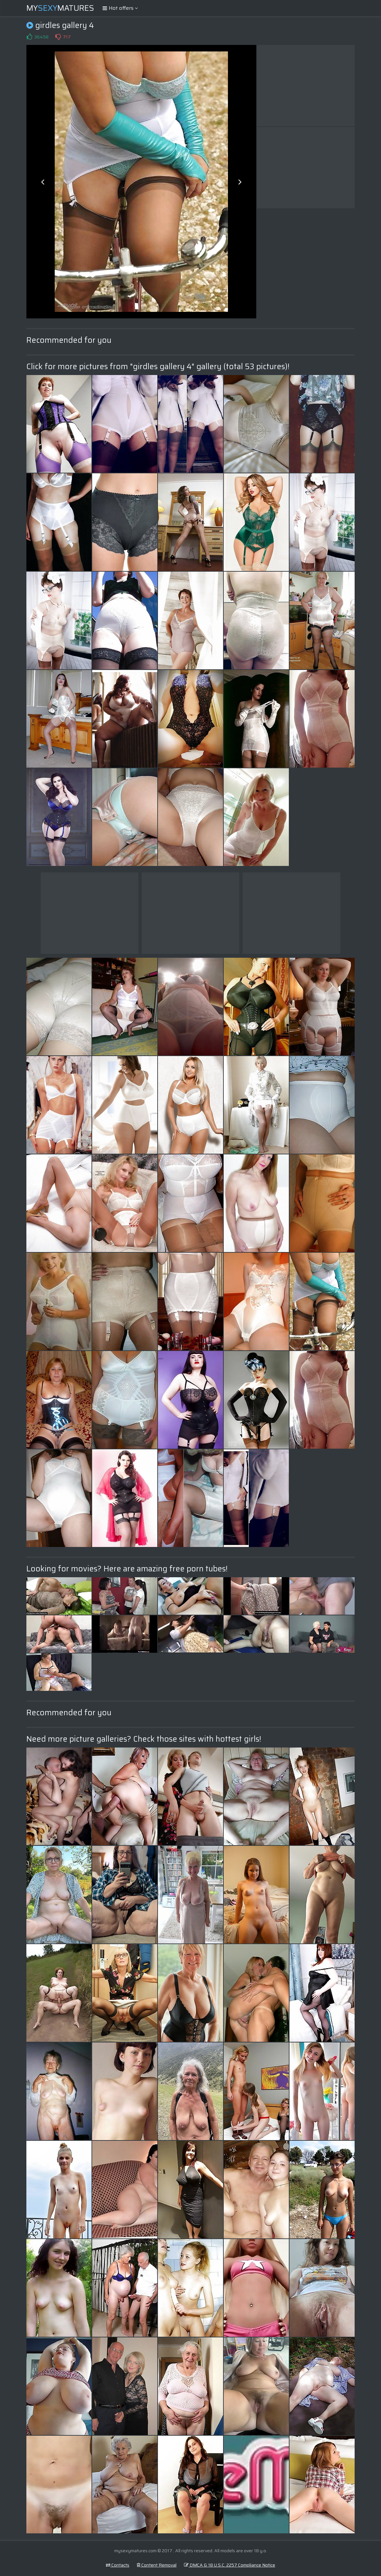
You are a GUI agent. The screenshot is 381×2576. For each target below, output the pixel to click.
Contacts (117, 2565)
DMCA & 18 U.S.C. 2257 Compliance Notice (229, 2565)
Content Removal (156, 2565)
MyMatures (60, 8)
